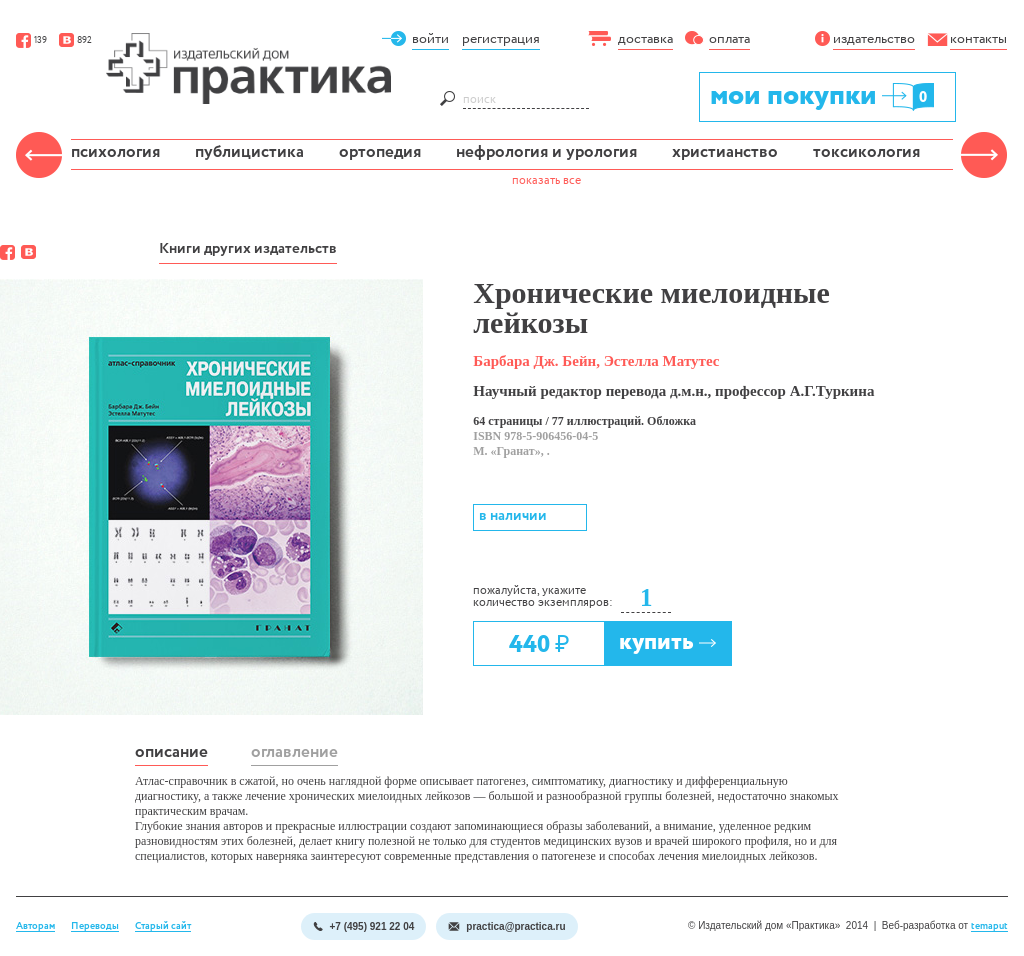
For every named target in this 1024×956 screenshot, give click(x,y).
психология (115, 152)
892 (75, 40)
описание (171, 752)
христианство (725, 152)
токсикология (866, 152)
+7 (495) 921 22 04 (363, 926)
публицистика (249, 152)
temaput (989, 926)
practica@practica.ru (506, 926)
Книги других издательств (248, 249)
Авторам (35, 926)
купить (668, 642)
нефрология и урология (546, 152)
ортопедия (380, 152)
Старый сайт (163, 926)
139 (31, 40)
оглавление (294, 752)
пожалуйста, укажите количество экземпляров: (543, 597)
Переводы (95, 926)
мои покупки (823, 95)
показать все (546, 180)
